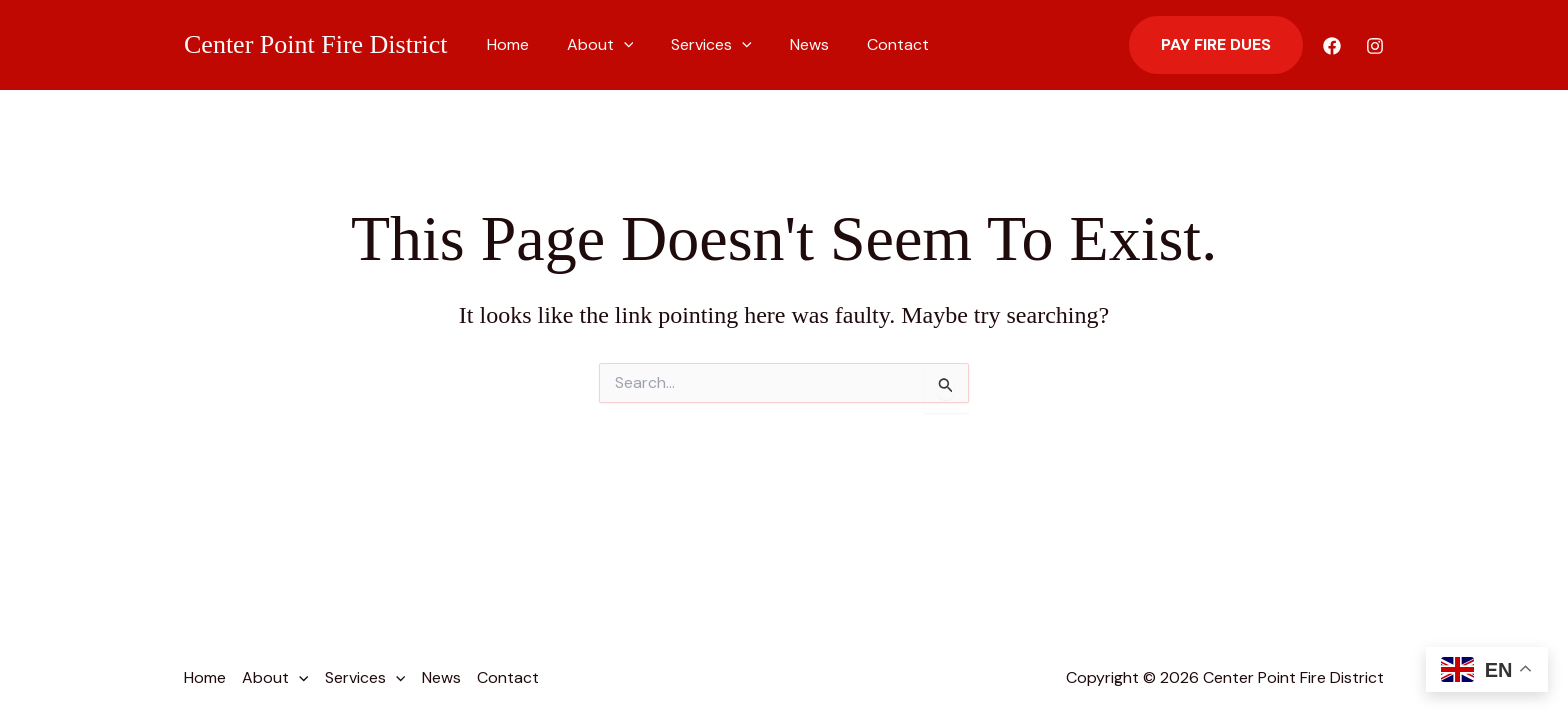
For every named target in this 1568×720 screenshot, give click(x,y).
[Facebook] (1332, 46)
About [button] (591, 45)
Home (505, 44)
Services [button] (696, 45)
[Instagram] (1375, 46)
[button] (615, 45)
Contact (871, 44)
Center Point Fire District (316, 44)
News (788, 44)
